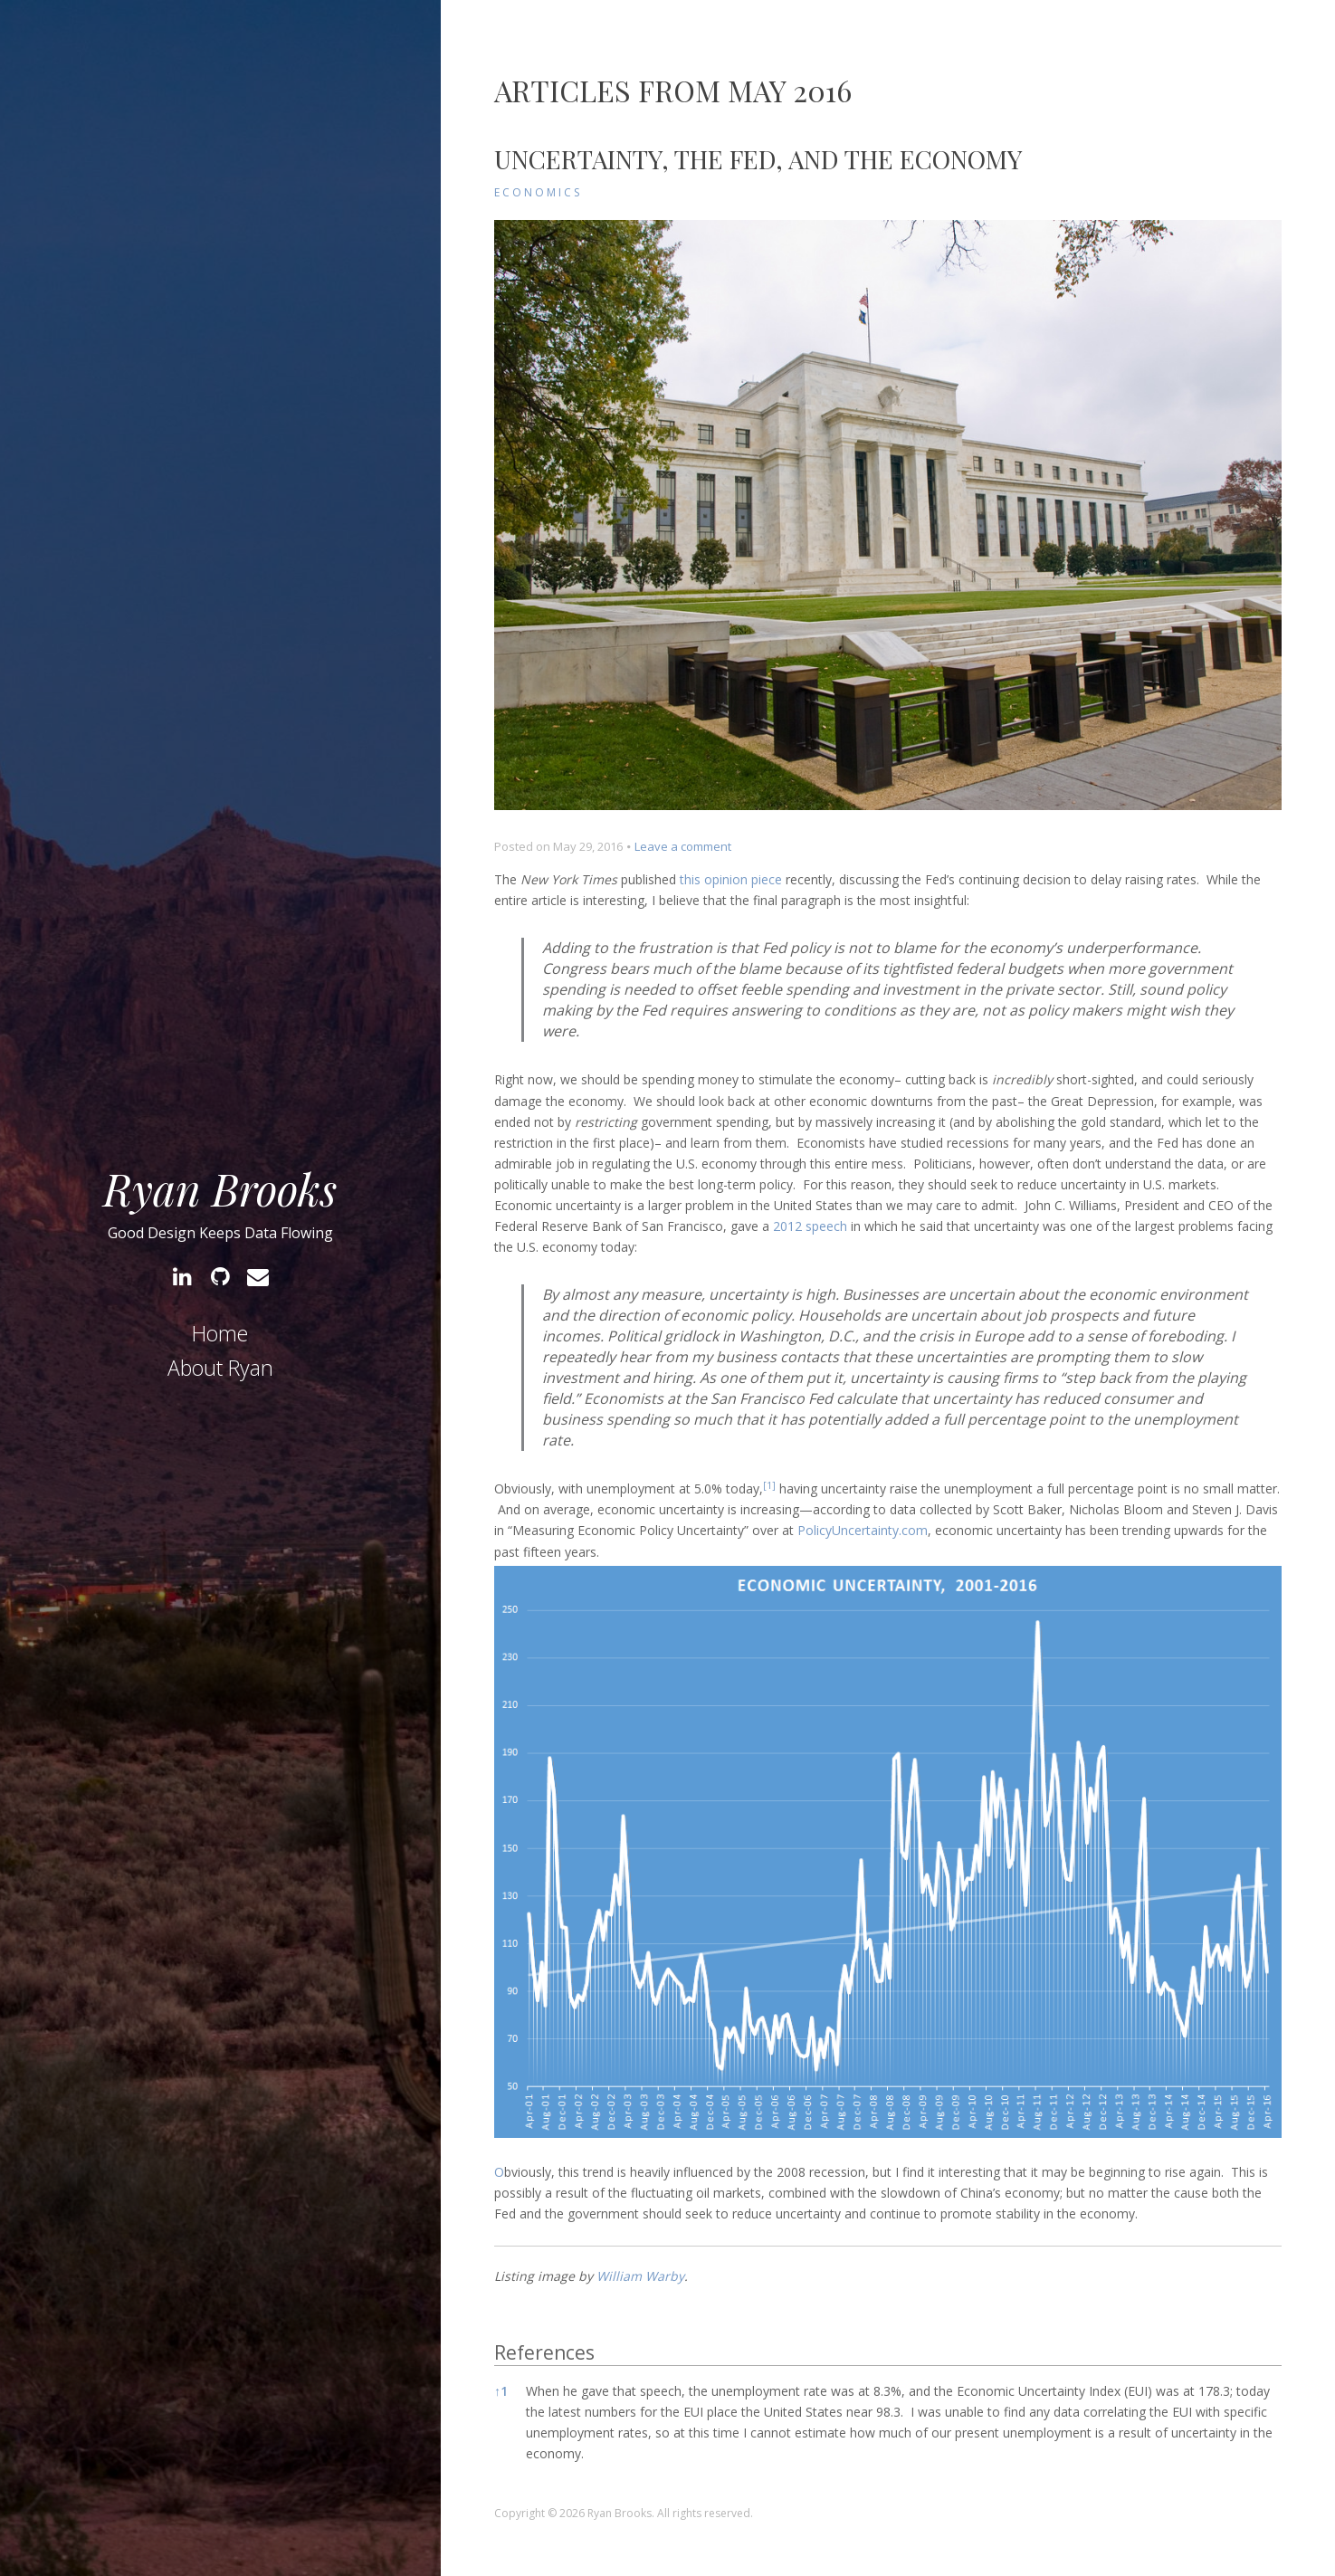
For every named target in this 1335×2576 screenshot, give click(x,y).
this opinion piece (731, 879)
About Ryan (220, 1367)
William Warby (640, 2276)
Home (220, 1333)
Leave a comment (682, 846)
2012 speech (810, 1226)
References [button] (544, 2352)
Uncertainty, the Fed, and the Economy (758, 159)
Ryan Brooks (220, 1188)
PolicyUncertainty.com (862, 1530)
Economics (538, 192)
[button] (769, 1488)
